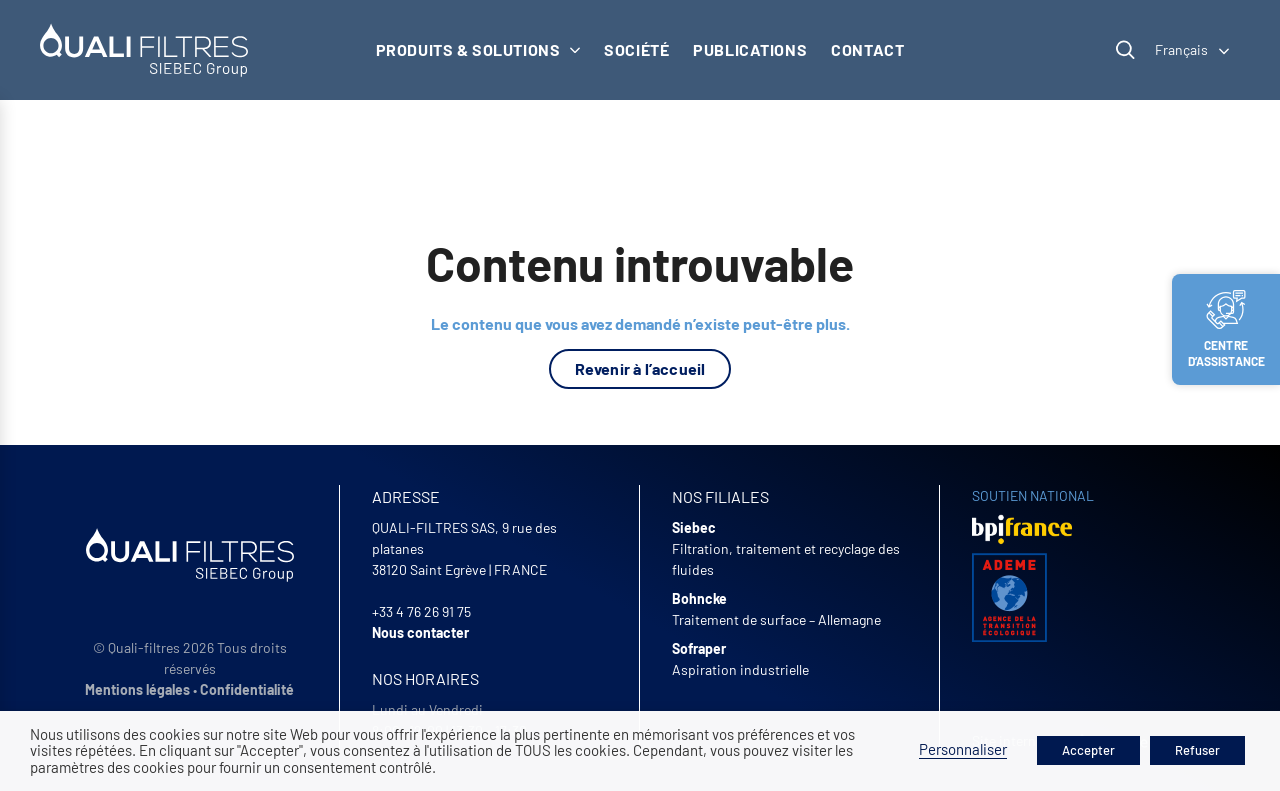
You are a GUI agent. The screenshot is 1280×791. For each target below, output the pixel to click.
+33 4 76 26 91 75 (421, 611)
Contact (867, 49)
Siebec (694, 527)
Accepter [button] (1088, 750)
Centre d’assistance (1227, 329)
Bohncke (699, 598)
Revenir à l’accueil (640, 368)
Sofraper (699, 648)
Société (636, 49)
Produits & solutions (478, 49)
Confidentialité (247, 689)
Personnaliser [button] (963, 749)
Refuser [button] (1197, 750)
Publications (750, 49)
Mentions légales (137, 689)
